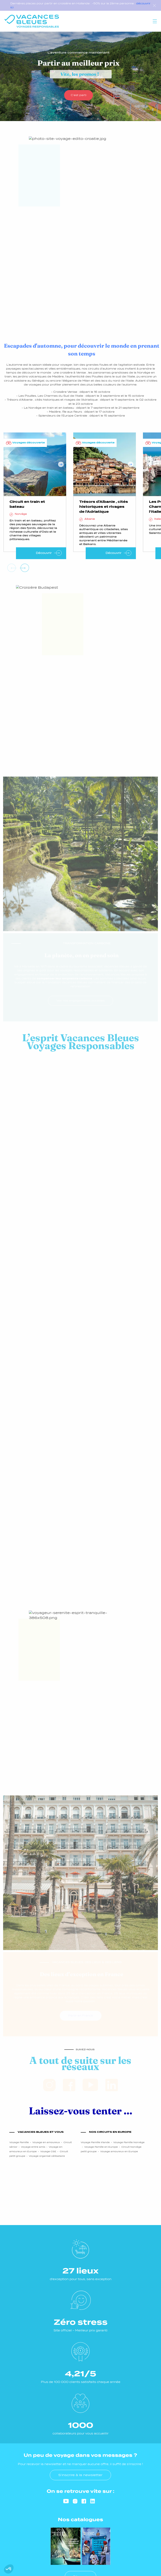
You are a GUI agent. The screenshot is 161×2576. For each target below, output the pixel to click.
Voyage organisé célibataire (47, 2156)
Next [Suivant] (61, 464)
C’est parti (78, 95)
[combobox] (81, 74)
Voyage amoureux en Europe (119, 2151)
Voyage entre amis (33, 2147)
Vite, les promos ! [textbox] (79, 74)
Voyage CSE (48, 2151)
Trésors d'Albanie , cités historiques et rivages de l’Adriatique (103, 507)
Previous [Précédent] (9, 464)
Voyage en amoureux (46, 2142)
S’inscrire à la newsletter (80, 2475)
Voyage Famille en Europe (101, 2147)
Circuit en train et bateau (27, 504)
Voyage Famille (19, 2142)
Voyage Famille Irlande (95, 2142)
